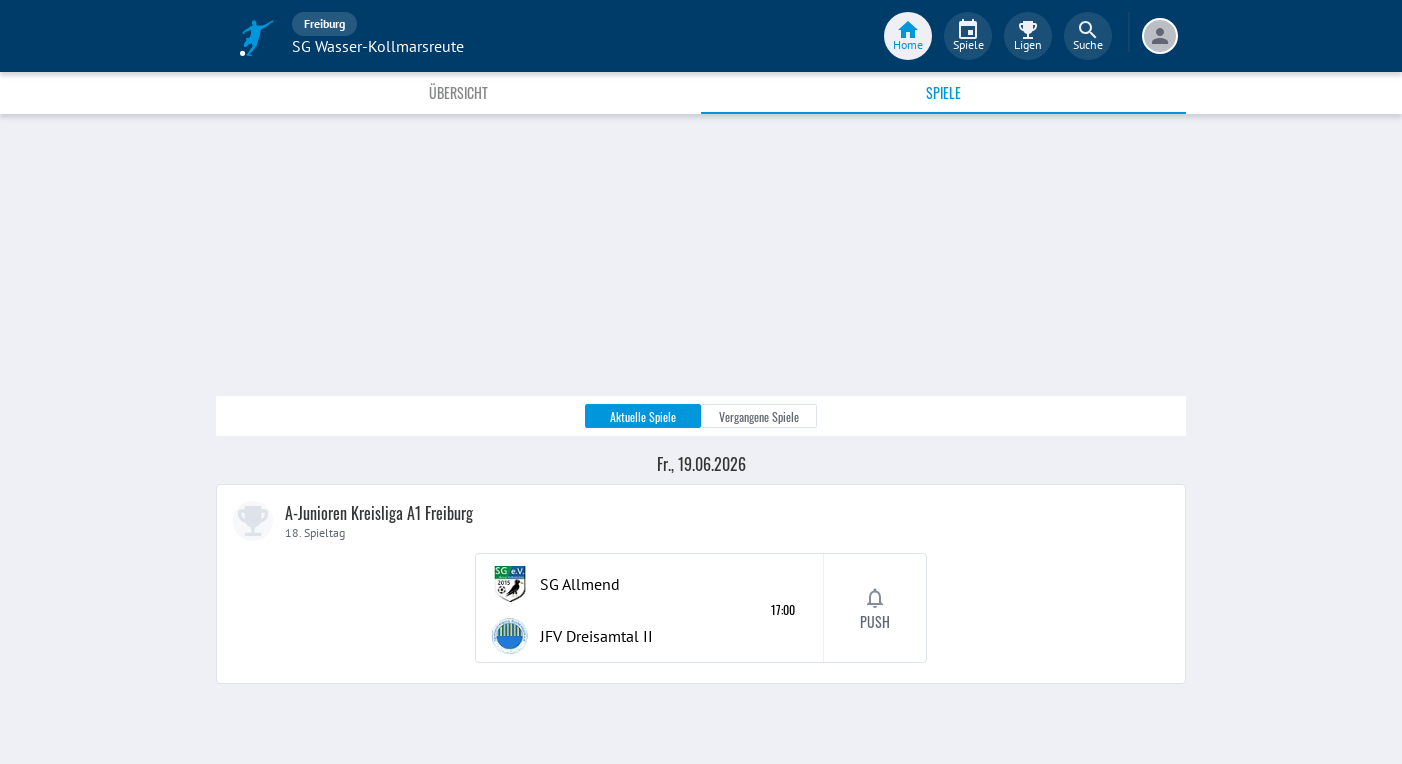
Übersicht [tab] (458, 92)
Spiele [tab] (943, 92)
